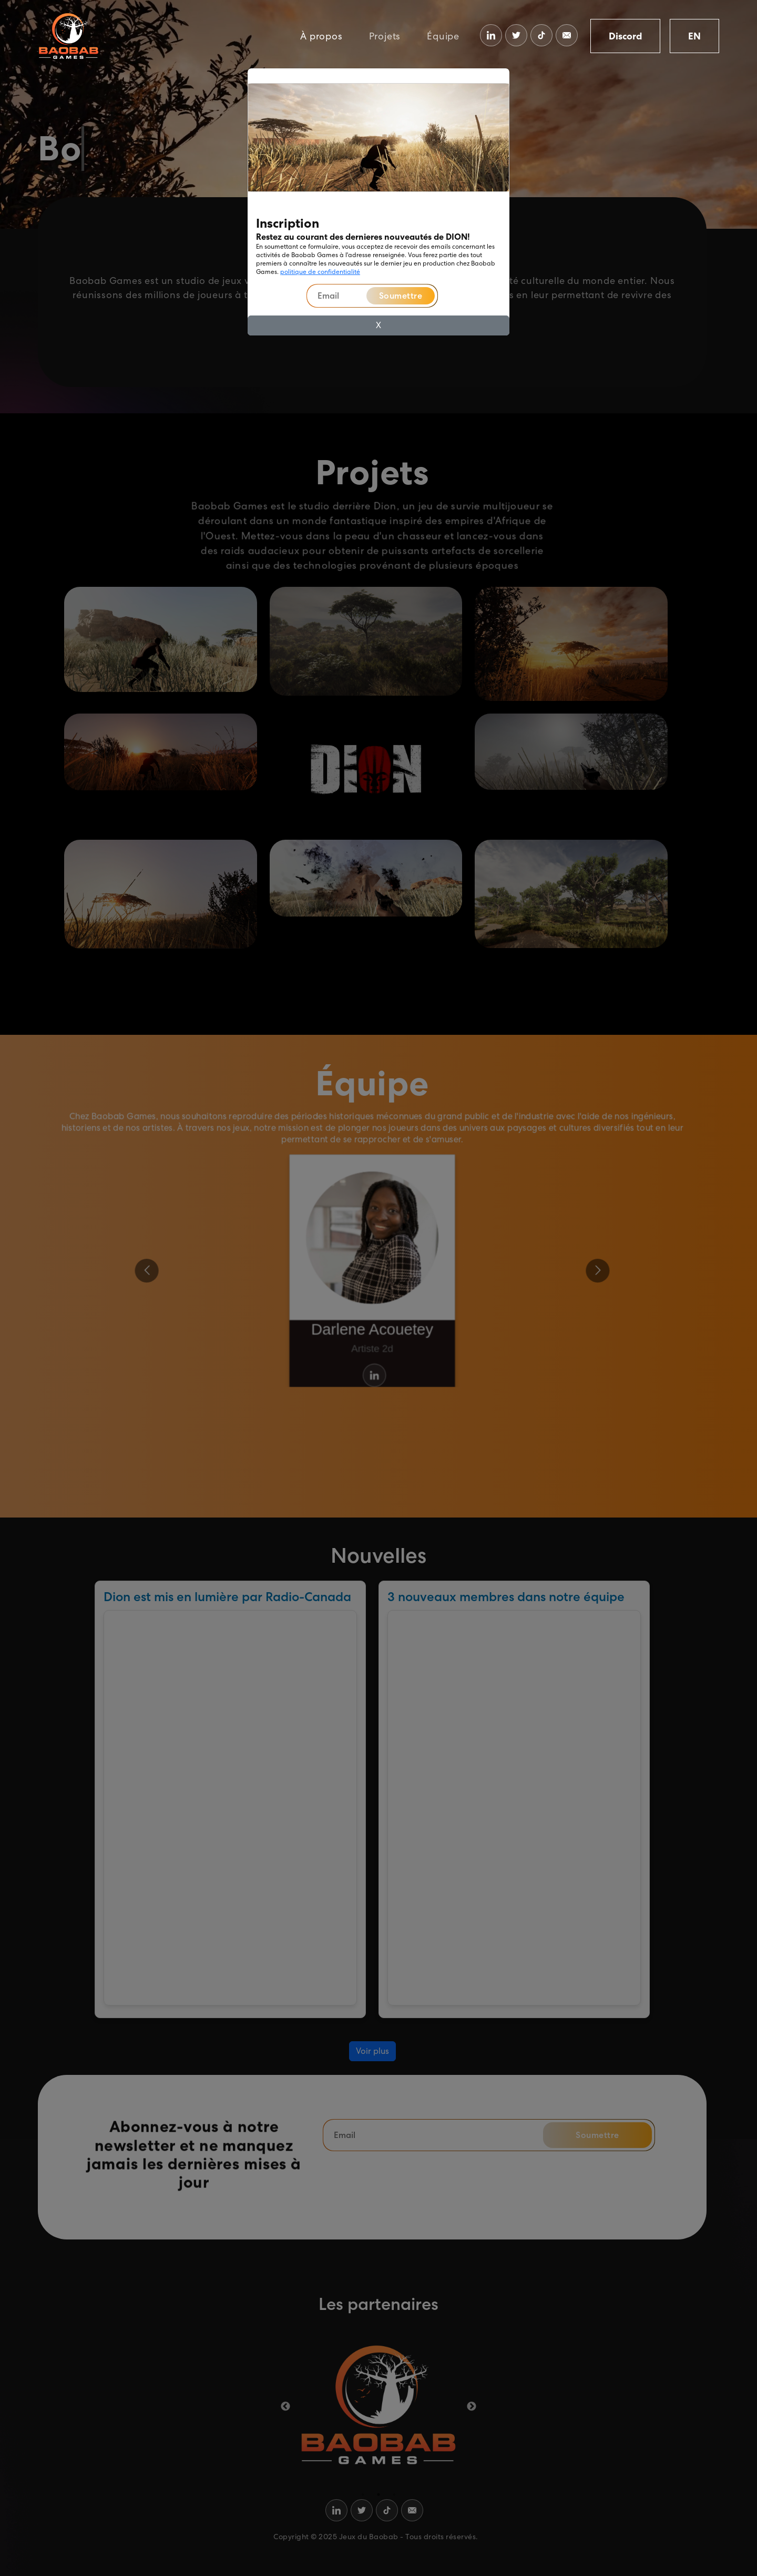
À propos (321, 36)
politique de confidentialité (320, 272)
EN (694, 36)
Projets (385, 36)
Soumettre (401, 295)
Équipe (443, 36)
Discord (625, 36)
